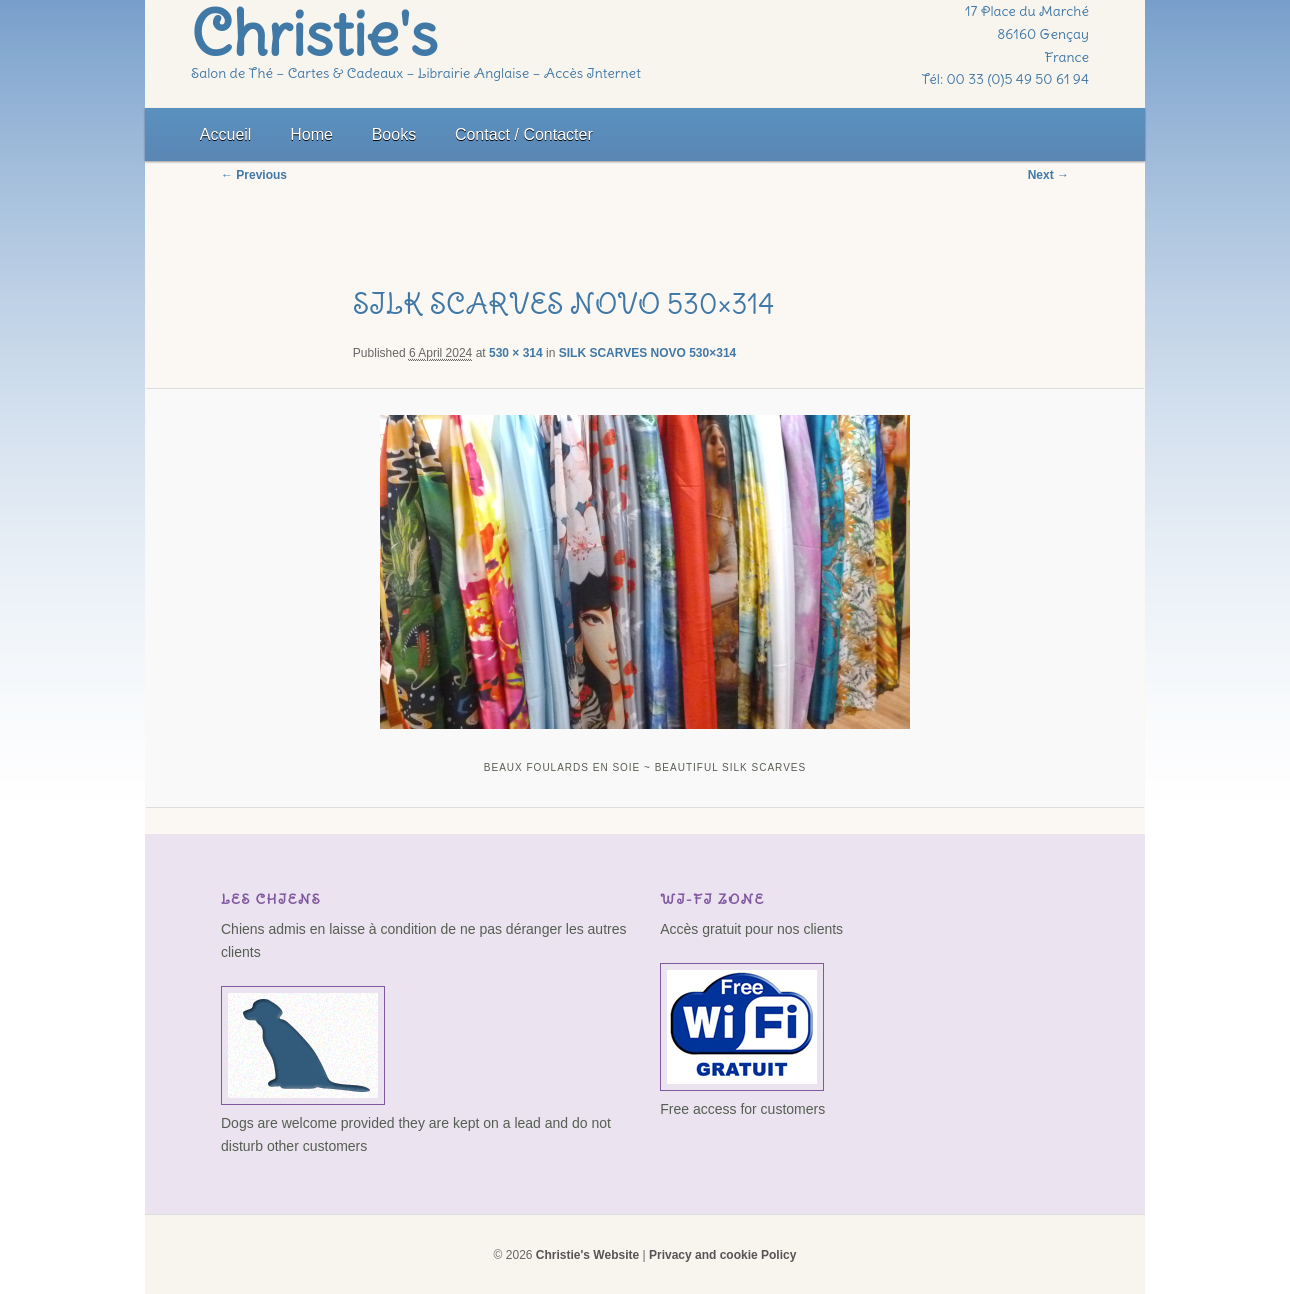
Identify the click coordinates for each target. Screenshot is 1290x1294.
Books (394, 134)
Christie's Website (587, 1255)
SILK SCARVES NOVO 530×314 (648, 353)
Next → (1048, 175)
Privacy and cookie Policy (722, 1255)
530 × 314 (516, 353)
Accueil (226, 134)
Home (311, 134)
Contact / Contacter (524, 134)
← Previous (254, 175)
